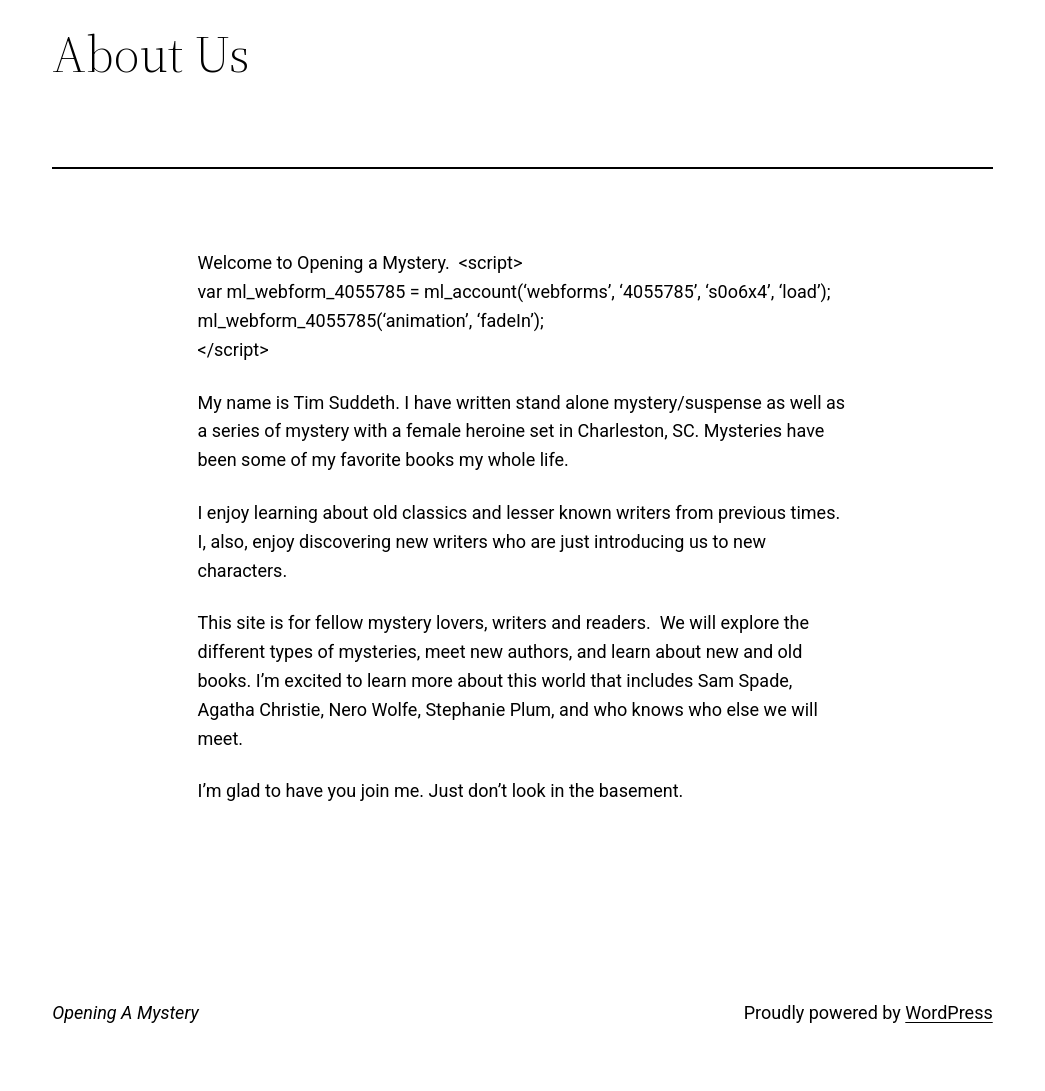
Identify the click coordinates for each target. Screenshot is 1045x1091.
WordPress (948, 1012)
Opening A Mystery (125, 1012)
